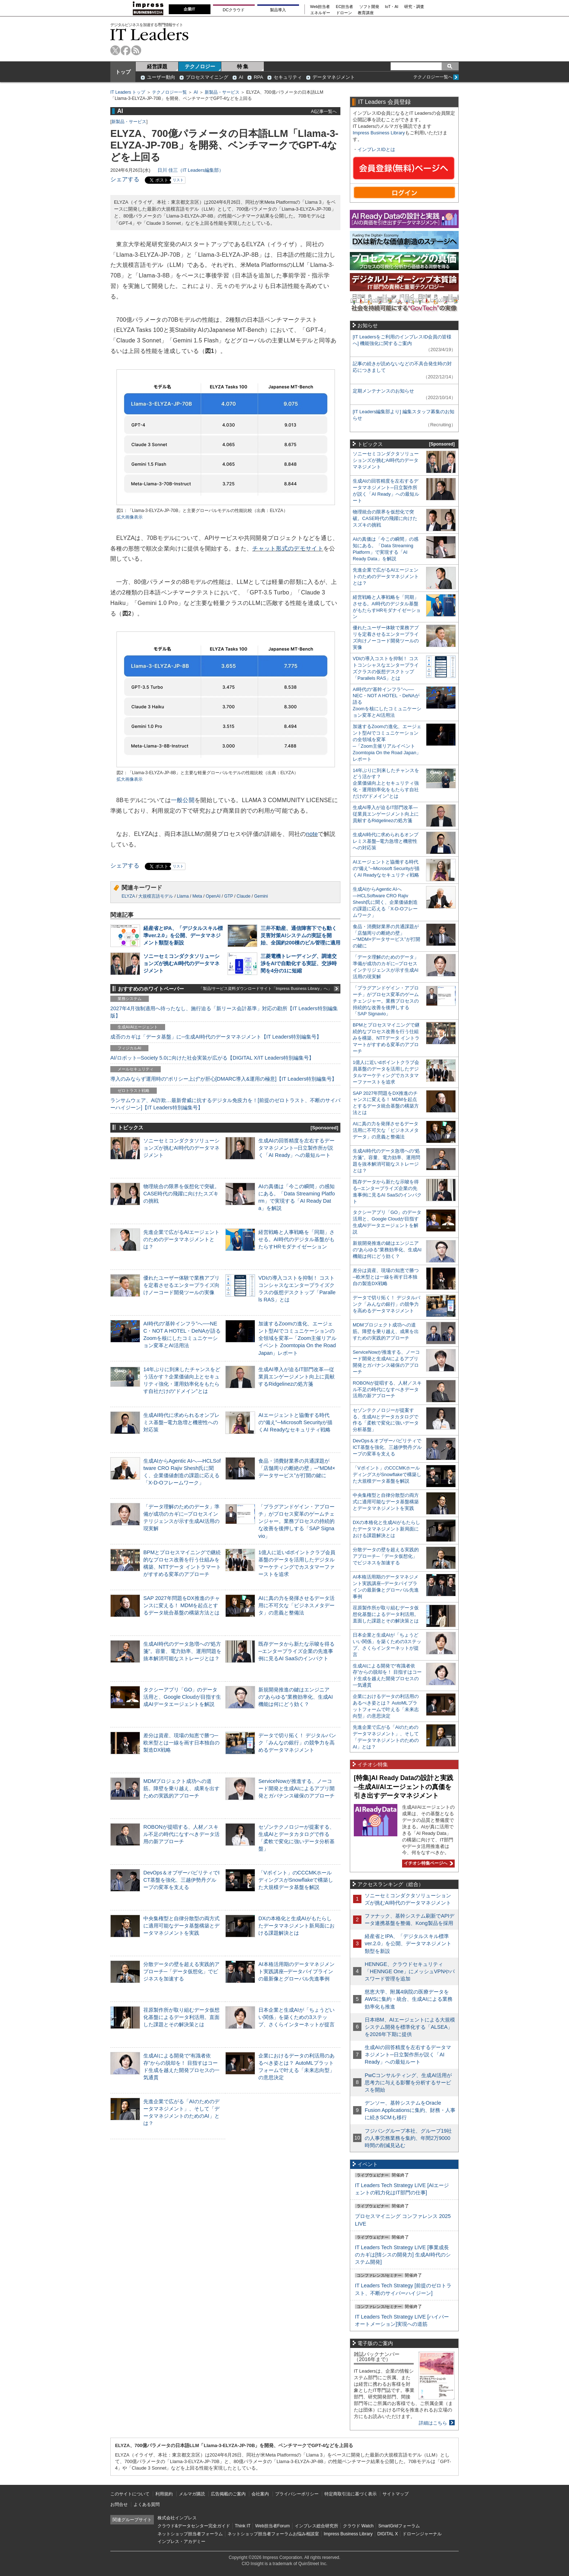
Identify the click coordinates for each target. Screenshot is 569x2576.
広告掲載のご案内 (228, 2493)
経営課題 (157, 66)
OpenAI (213, 896)
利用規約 (164, 2493)
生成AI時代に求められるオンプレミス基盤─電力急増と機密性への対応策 (181, 1422)
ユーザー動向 (161, 77)
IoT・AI (391, 7)
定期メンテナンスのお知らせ (383, 391)
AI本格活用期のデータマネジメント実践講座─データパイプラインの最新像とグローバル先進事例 (296, 1971)
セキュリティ (288, 77)
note (312, 834)
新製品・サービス (222, 92)
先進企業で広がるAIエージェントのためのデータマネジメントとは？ (181, 1239)
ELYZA (128, 896)
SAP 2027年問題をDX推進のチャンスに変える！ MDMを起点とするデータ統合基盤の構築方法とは (181, 1605)
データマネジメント (333, 77)
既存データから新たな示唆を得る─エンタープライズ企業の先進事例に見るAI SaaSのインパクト (296, 1651)
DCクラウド (234, 10)
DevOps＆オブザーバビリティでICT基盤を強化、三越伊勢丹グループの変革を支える (181, 1880)
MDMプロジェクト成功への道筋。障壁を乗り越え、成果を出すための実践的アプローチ (181, 1788)
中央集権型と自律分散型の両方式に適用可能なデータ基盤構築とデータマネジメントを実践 (181, 1925)
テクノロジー (200, 66)
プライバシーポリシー (297, 2493)
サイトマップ (395, 2493)
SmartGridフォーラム (399, 2525)
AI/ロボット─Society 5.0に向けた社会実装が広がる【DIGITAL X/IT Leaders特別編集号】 (212, 1058)
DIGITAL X (387, 2533)
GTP (228, 896)
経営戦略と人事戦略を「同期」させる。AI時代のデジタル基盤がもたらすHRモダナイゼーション (296, 1239)
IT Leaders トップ (127, 92)
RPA (258, 77)
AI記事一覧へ (324, 111)
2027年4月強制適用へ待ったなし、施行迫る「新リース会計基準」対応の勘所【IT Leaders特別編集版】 (224, 1012)
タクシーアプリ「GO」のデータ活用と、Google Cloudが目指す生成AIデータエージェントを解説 (182, 1697)
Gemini (261, 896)
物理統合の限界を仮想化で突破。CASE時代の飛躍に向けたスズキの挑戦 (181, 1193)
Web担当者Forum (272, 2525)
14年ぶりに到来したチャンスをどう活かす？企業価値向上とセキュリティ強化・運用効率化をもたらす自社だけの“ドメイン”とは (386, 783)
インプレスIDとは (376, 149)
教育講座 (366, 13)
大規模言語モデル (155, 896)
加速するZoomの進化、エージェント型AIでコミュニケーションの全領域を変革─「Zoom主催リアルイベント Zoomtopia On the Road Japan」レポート (297, 1338)
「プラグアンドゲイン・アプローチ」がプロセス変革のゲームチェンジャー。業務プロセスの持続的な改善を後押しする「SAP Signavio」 (296, 1521)
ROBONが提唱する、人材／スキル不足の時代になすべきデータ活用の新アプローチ (181, 1834)
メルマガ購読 (192, 2493)
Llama (183, 896)
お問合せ (119, 2504)
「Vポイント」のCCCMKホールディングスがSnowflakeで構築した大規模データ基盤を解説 (295, 1880)
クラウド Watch (358, 2525)
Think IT (242, 2525)
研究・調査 (414, 7)
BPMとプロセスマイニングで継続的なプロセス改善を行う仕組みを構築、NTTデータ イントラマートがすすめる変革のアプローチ (386, 1038)
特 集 (243, 66)
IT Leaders (149, 34)
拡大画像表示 (129, 517)
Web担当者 (320, 7)
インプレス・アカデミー (181, 2541)
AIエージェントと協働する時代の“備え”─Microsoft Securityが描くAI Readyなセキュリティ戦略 (295, 1422)
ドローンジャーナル (422, 2533)
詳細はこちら (433, 2423)
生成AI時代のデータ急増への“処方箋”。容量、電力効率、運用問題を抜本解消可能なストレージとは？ (182, 1651)
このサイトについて (130, 2493)
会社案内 (260, 2493)
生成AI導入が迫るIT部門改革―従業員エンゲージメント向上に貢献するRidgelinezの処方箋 (296, 1376)
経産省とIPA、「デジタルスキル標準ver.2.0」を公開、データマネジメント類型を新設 (183, 935)
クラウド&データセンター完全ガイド (193, 2525)
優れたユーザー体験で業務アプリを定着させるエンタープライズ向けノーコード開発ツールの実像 (181, 1285)
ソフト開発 (369, 7)
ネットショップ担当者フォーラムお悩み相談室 (273, 2533)
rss (136, 50)
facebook (126, 50)
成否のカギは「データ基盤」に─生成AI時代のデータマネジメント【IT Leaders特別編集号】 (216, 1037)
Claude (243, 896)
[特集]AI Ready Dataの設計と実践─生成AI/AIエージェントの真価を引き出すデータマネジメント (403, 1786)
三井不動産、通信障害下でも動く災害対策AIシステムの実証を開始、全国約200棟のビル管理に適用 (300, 935)
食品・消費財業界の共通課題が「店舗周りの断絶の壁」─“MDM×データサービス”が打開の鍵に (296, 1468)
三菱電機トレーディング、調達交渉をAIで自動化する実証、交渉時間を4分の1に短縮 (299, 963)
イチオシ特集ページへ (427, 1863)
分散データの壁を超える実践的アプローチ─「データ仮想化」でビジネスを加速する (181, 1971)
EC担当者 (344, 7)
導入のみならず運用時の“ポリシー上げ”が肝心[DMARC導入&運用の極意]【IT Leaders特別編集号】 (223, 1079)
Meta (197, 896)
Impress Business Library (379, 132)
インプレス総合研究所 (316, 2525)
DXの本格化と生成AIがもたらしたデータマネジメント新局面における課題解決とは (296, 1925)
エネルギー (320, 13)
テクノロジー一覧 (169, 92)
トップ (123, 72)
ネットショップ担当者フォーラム (190, 2533)
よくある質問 (147, 2504)
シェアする (124, 179)
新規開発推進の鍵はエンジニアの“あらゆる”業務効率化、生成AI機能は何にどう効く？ (295, 1697)
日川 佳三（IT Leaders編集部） (190, 170)
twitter (115, 50)
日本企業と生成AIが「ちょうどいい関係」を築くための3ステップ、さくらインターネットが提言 (296, 2017)
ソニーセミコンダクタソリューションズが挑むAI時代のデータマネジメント (181, 963)
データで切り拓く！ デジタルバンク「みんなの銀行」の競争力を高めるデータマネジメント (297, 1742)
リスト (178, 180)
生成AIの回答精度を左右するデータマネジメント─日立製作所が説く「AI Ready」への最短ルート (296, 1148)
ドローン (344, 13)
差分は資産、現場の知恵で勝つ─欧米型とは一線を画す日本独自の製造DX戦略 (181, 1742)
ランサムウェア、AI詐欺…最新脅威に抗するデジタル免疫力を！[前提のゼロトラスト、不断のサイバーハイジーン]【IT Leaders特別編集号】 (225, 1103)
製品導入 (278, 10)
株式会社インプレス (177, 2517)
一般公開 (183, 800)
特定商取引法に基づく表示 (350, 2493)
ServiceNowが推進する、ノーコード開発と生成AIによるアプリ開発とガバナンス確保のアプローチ (296, 1788)
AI (241, 77)
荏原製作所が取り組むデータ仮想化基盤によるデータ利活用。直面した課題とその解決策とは (181, 2017)
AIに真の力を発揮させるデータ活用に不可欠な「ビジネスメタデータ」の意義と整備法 (296, 1605)
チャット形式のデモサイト (287, 548)
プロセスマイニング (207, 77)
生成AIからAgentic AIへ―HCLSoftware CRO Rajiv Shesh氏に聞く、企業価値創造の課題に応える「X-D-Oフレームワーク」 (385, 902)
